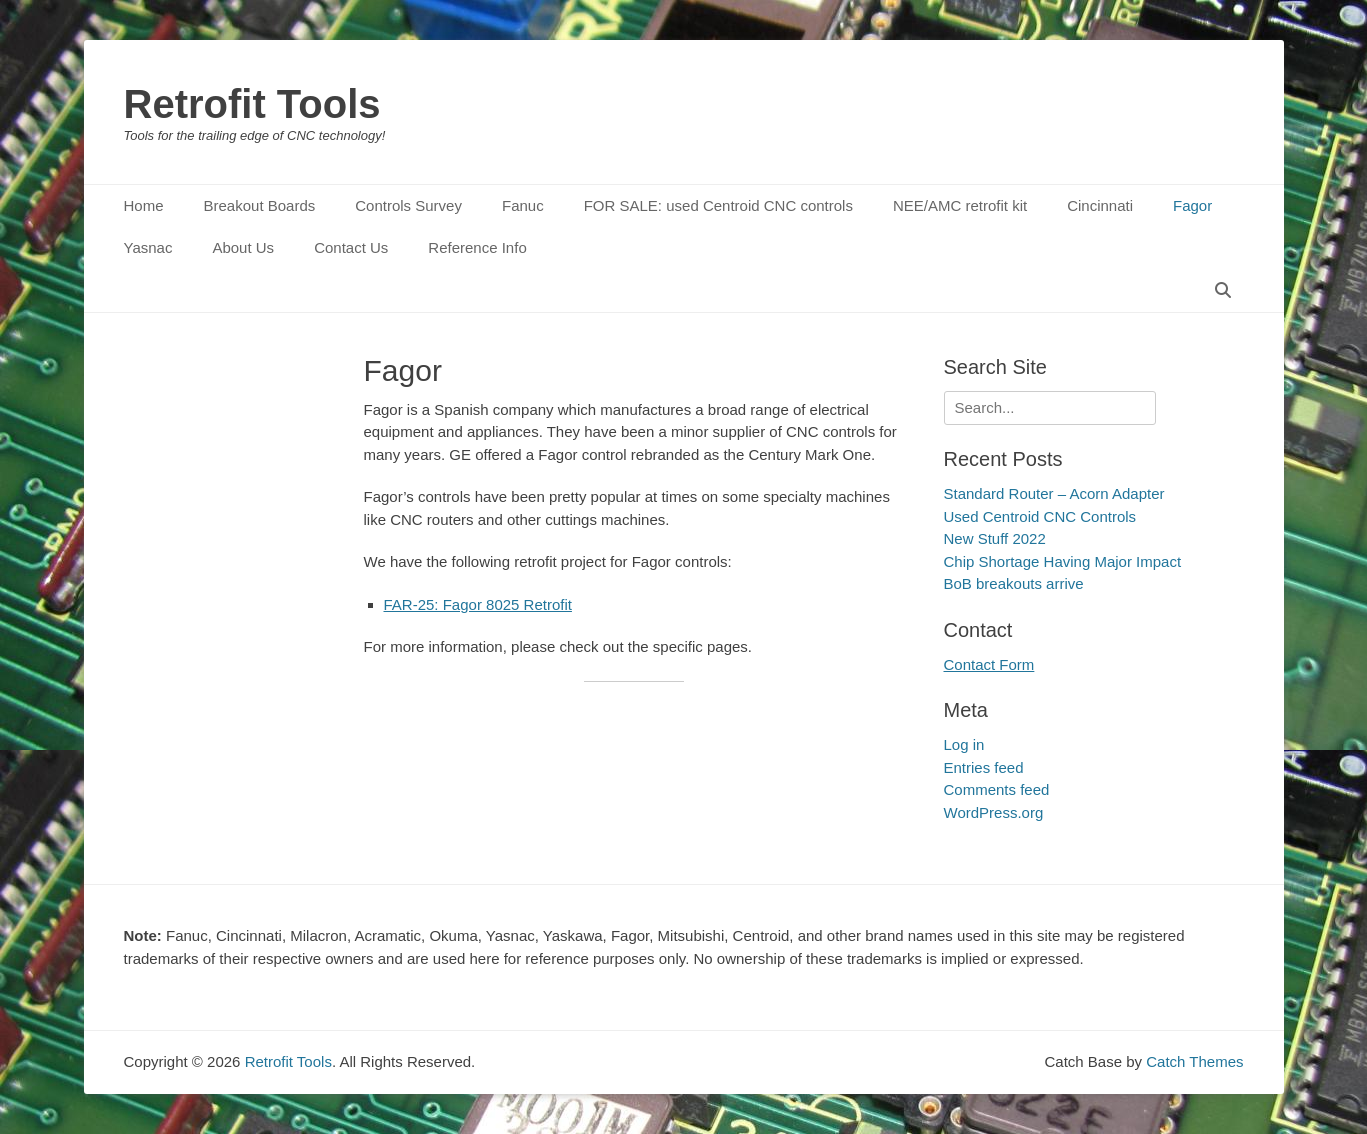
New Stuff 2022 (995, 538)
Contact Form (989, 664)
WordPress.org (994, 812)
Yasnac (148, 247)
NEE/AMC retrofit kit (960, 205)
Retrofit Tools (252, 104)
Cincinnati (1100, 205)
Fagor (1192, 205)
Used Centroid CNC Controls (1040, 516)
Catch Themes (1194, 1061)
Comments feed (997, 789)
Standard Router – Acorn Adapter (1054, 493)
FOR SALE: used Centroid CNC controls (718, 205)
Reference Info (477, 247)
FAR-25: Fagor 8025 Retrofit (478, 604)
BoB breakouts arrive (1014, 583)
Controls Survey (408, 205)
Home (144, 205)
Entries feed (984, 767)
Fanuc (523, 205)
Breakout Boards (260, 205)
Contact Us (351, 247)
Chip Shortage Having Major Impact (1063, 561)
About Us (243, 247)
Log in (964, 744)
